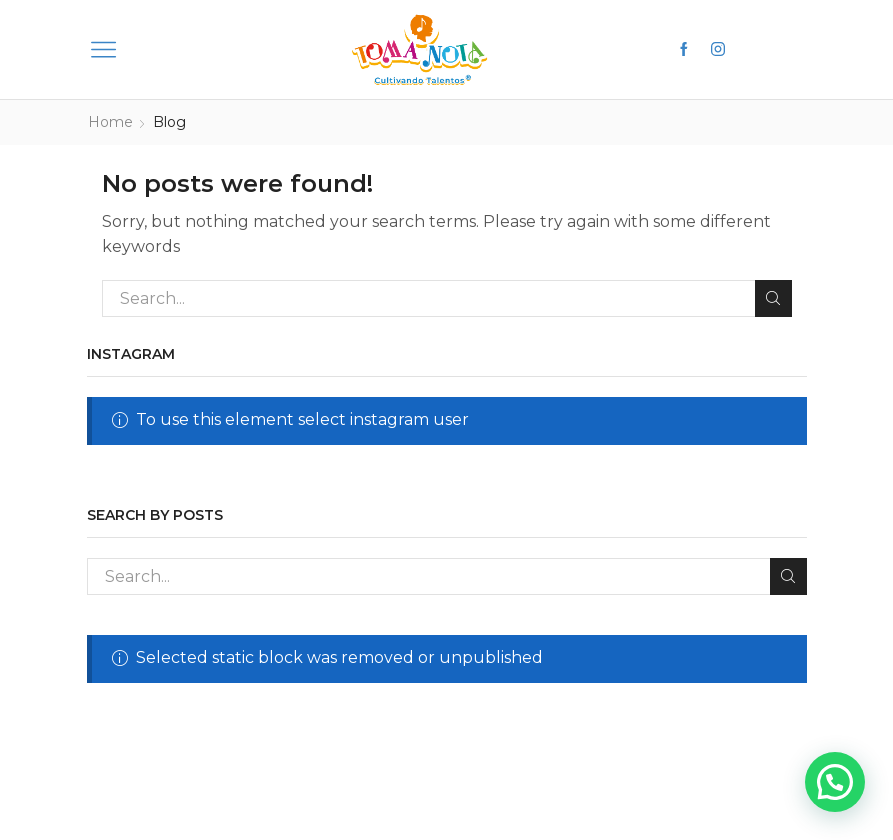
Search (773, 297)
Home (110, 122)
